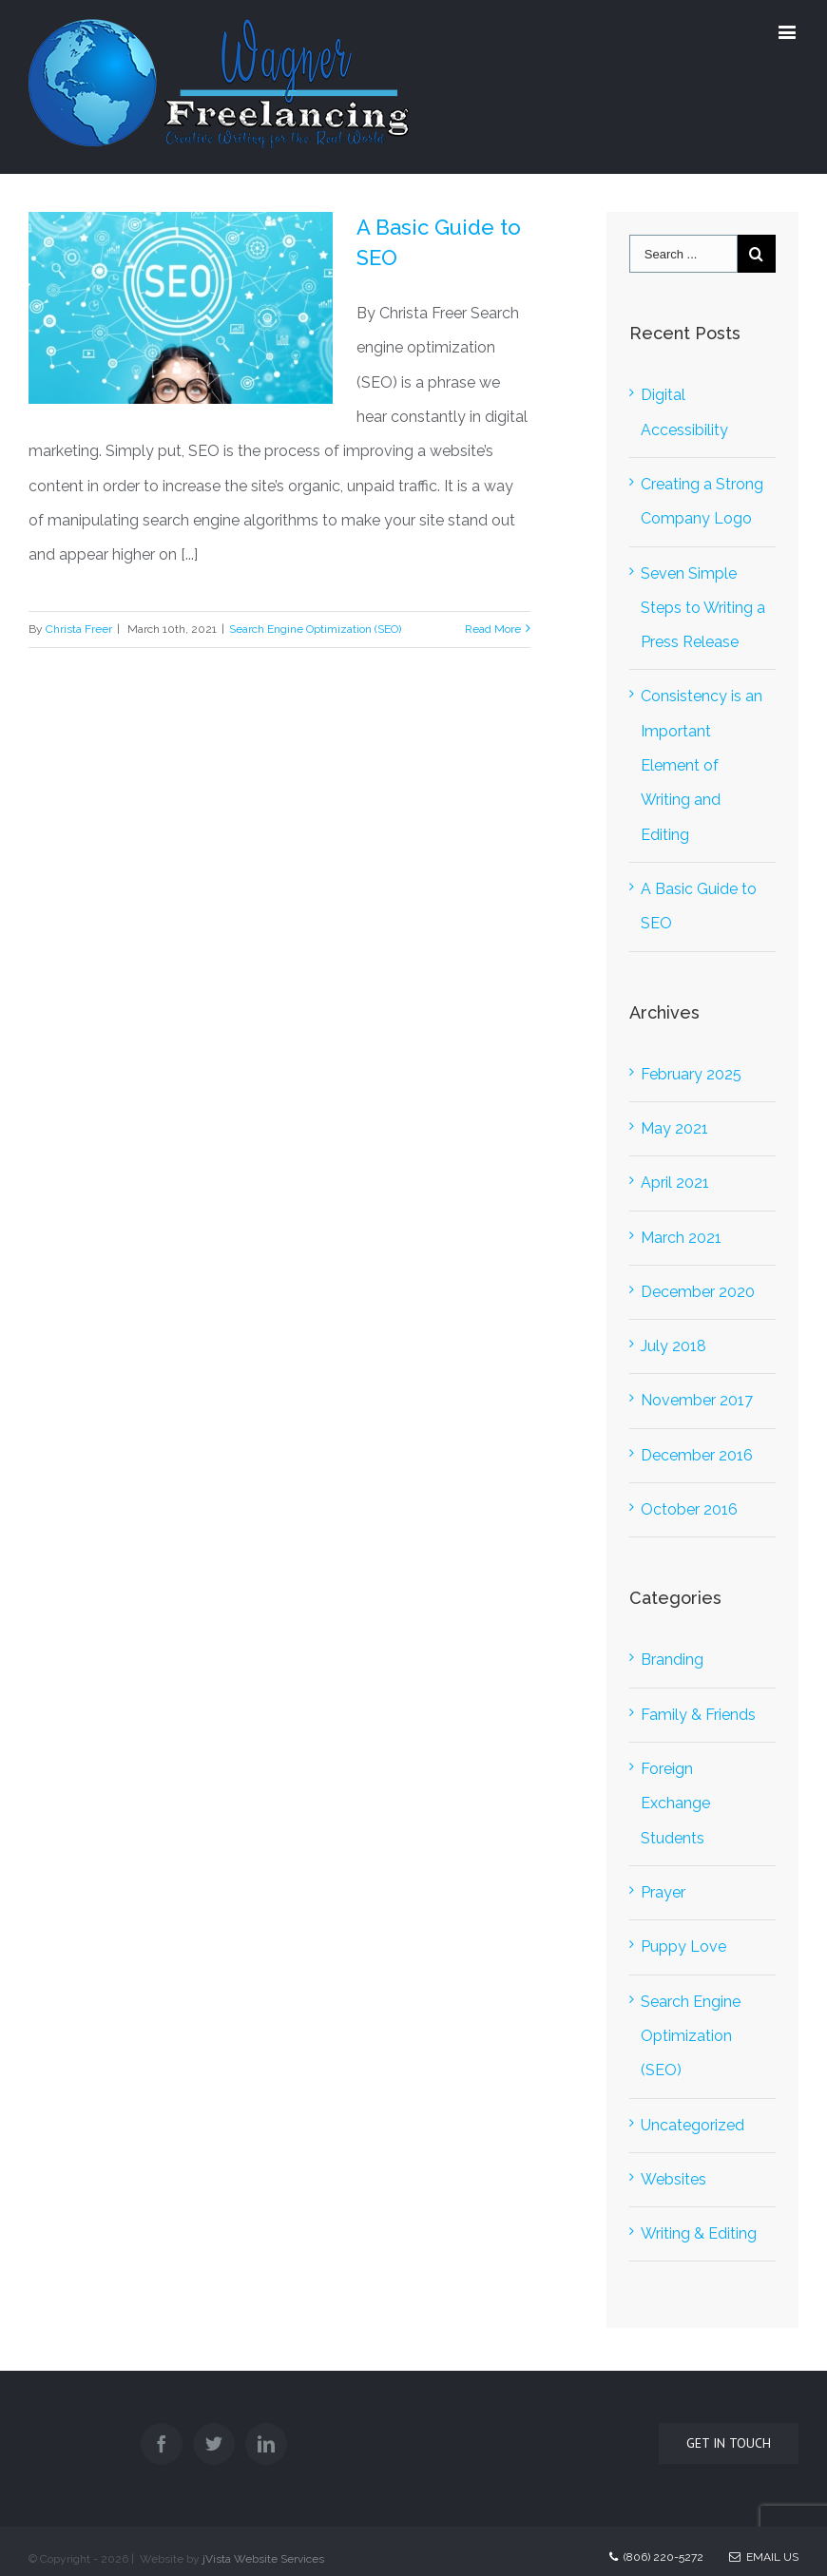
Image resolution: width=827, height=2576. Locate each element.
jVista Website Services (263, 2559)
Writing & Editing (699, 2233)
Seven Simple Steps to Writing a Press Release (703, 608)
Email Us (763, 2557)
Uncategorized (692, 2125)
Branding (672, 1660)
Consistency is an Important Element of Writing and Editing (701, 765)
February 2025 (691, 1074)
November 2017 (697, 1400)
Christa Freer (79, 629)
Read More (493, 629)
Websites (673, 2179)
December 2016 (697, 1455)
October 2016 (689, 1509)
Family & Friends (698, 1715)
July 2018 (673, 1346)
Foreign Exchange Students (675, 1803)
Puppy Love (683, 1946)
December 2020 (698, 1292)
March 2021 (681, 1238)
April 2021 (675, 1183)
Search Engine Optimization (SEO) (315, 629)
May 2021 (674, 1128)
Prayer (663, 1892)
